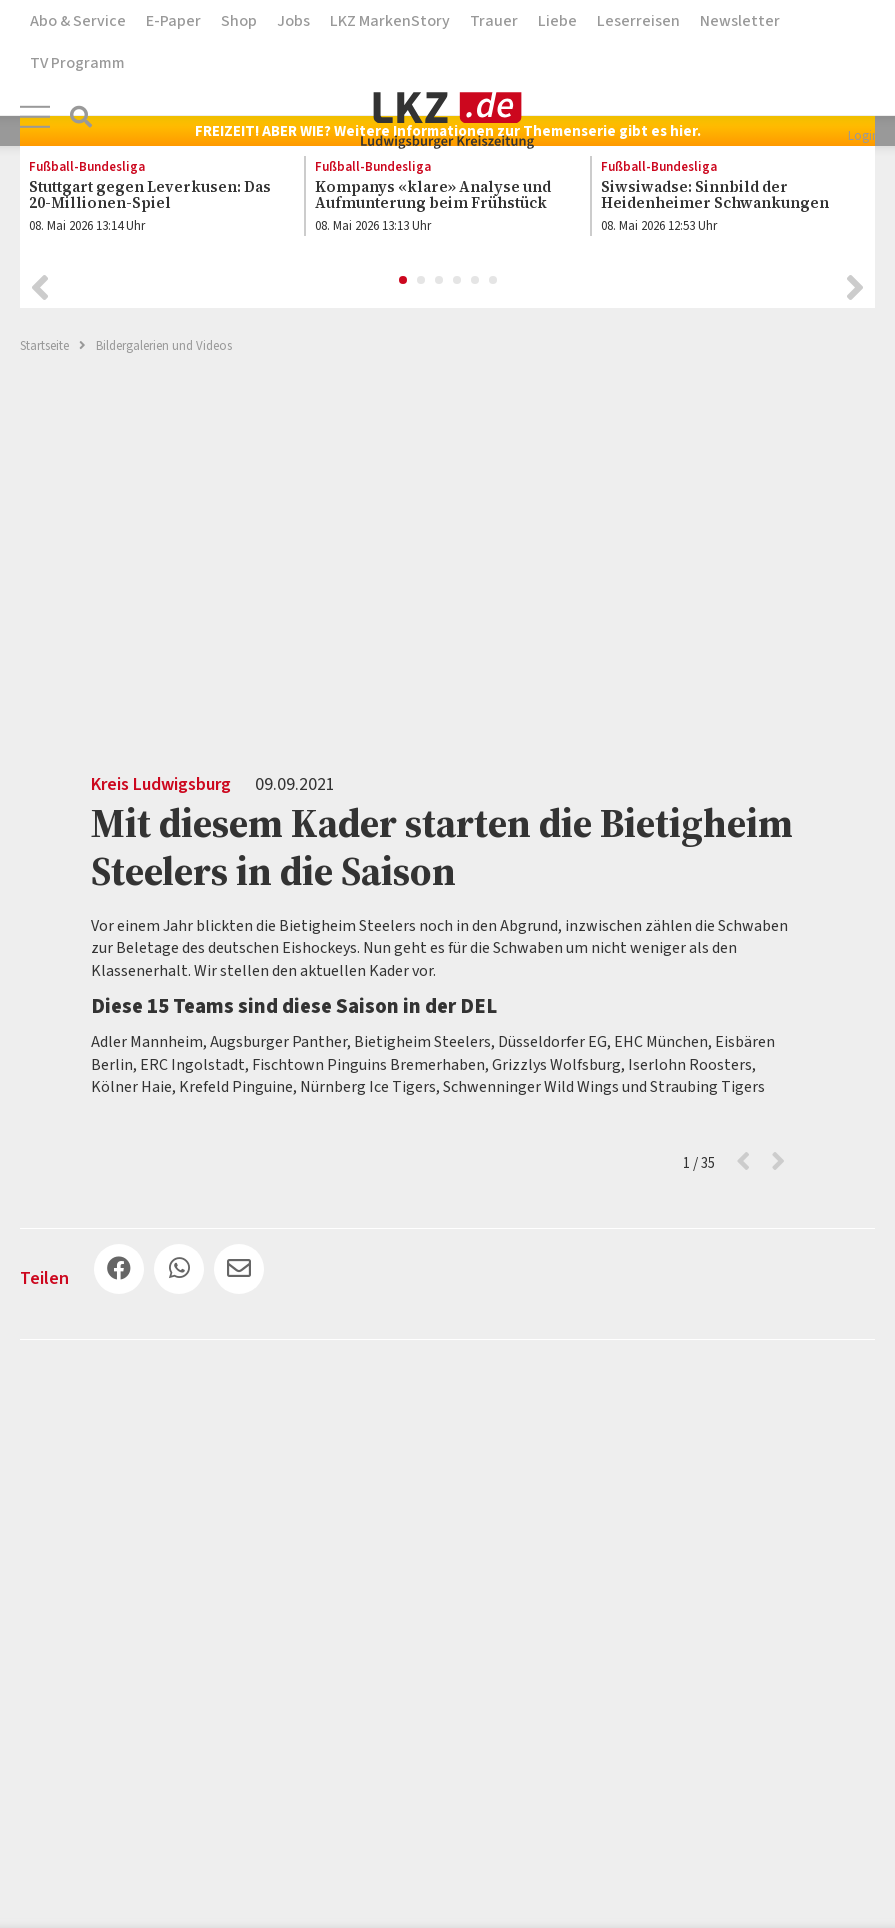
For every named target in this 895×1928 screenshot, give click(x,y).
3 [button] (440, 281)
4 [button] (458, 281)
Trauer (494, 21)
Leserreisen (638, 21)
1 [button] (404, 281)
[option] (151, 201)
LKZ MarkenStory (390, 21)
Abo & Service (78, 21)
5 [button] (476, 281)
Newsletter (740, 21)
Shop (239, 21)
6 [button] (494, 281)
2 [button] (422, 281)
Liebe (557, 21)
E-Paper (173, 21)
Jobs (293, 21)
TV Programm (77, 63)
